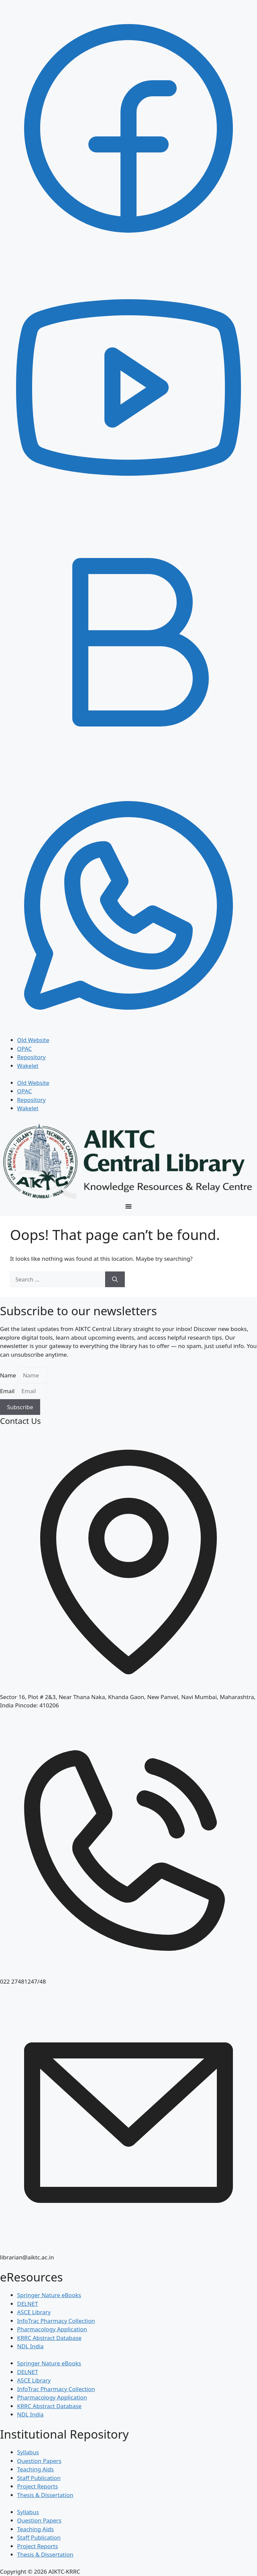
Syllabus (28, 2452)
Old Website (33, 1040)
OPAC (24, 1048)
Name (8, 1375)
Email (8, 1391)
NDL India (30, 2346)
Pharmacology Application (52, 2329)
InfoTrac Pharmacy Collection (56, 2321)
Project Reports (37, 2486)
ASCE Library (34, 2312)
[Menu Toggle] (128, 1206)
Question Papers (39, 2461)
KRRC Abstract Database (49, 2338)
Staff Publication (39, 2478)
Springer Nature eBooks (49, 2295)
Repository (31, 1057)
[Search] (115, 1279)
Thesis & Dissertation (45, 2495)
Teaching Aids (35, 2469)
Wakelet (27, 1066)
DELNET (27, 2304)
